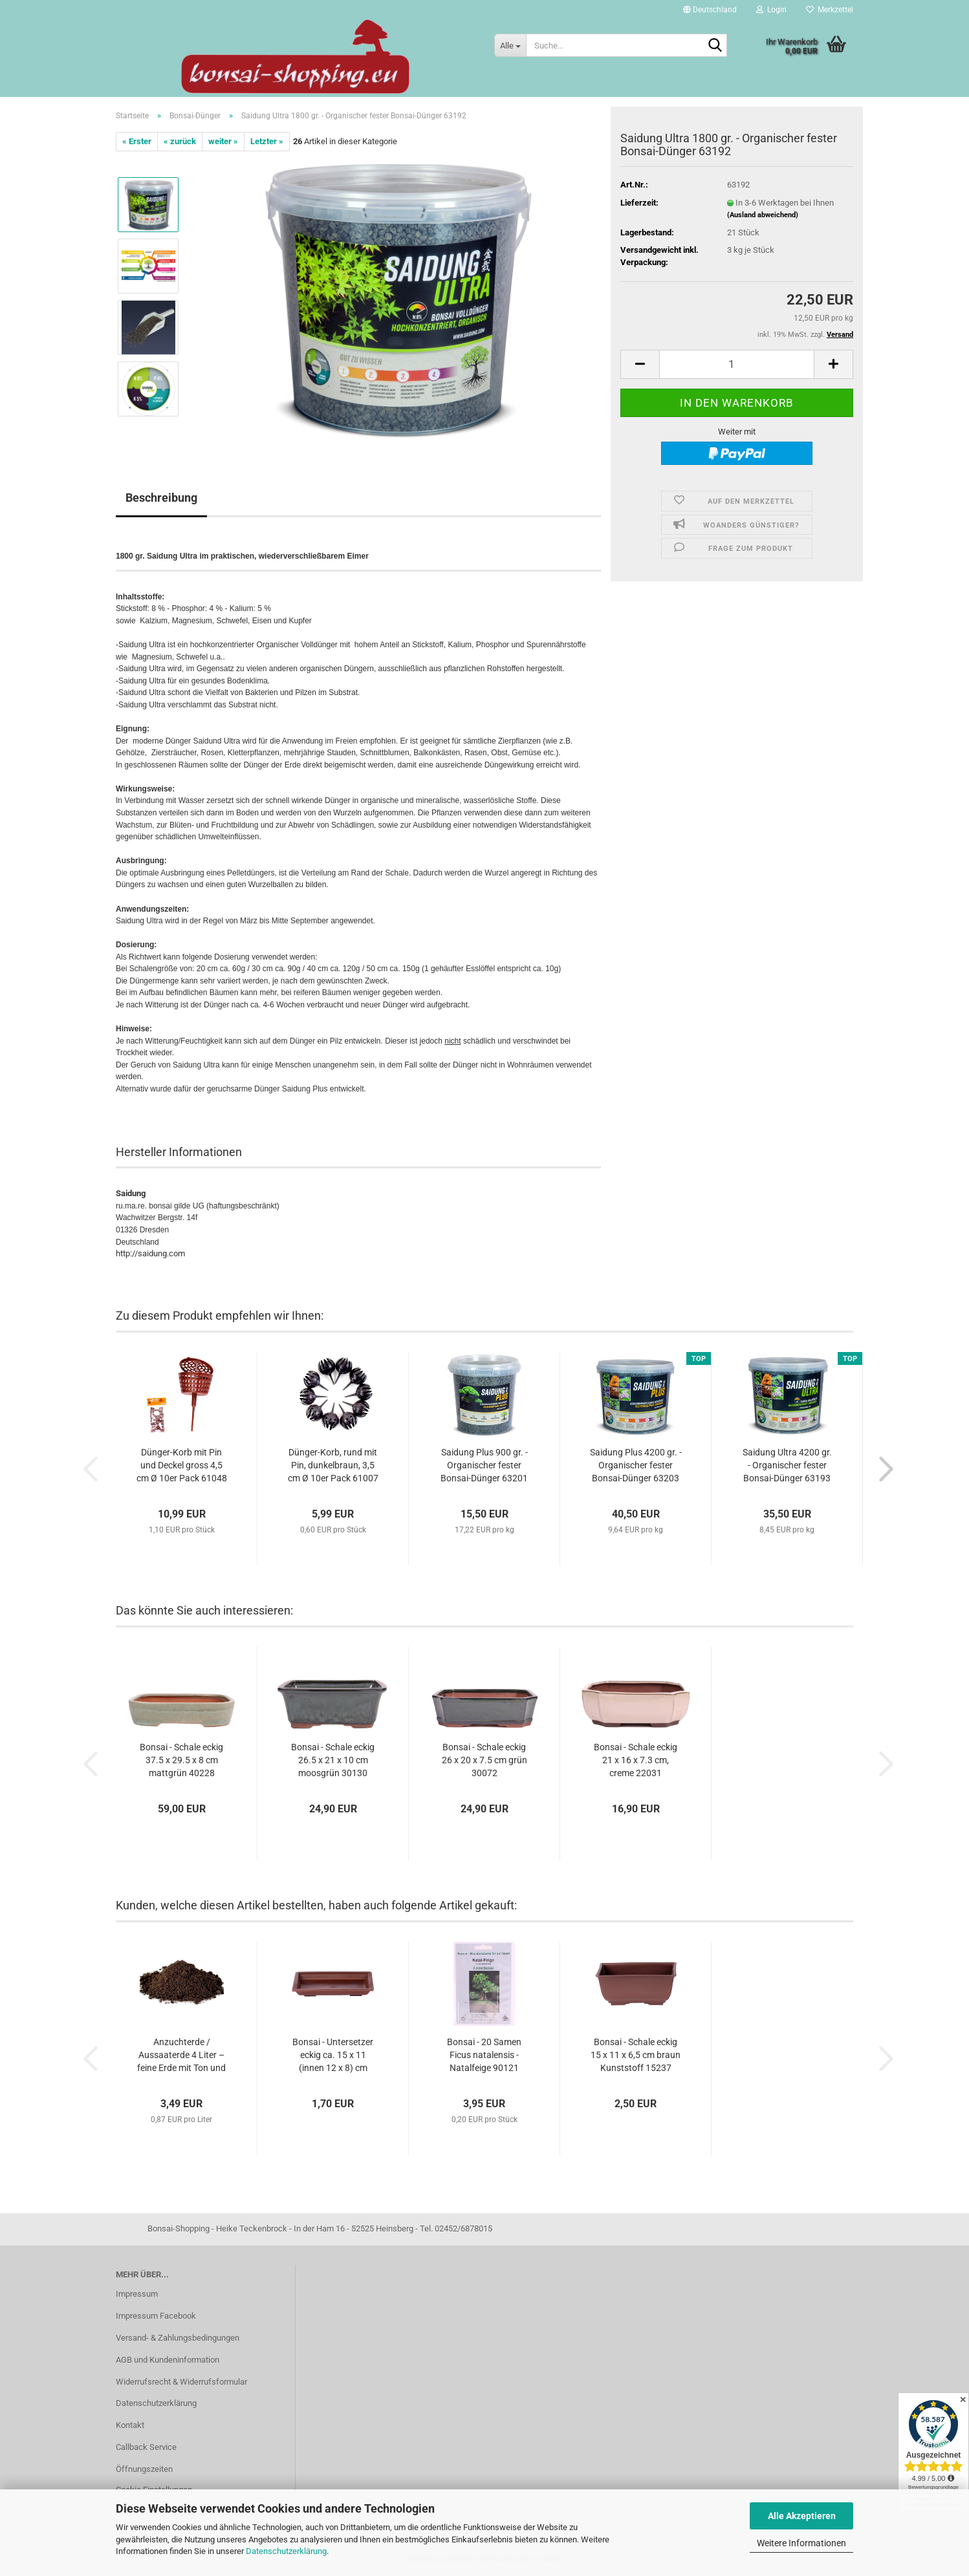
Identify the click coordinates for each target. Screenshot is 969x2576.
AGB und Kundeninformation (167, 2360)
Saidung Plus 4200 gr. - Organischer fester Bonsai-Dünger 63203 (636, 1465)
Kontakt (130, 2425)
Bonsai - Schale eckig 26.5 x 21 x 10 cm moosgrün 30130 (333, 1760)
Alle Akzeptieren (802, 2516)
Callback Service (146, 2447)
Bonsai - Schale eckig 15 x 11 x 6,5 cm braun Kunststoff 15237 (635, 2055)
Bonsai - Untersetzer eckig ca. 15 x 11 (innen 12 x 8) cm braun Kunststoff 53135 (332, 2055)
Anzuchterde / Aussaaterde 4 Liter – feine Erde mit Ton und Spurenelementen (181, 2055)
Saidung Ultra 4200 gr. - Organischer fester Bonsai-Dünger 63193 (787, 1465)
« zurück (180, 141)
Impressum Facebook (156, 2316)
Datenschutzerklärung (286, 2551)
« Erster (136, 141)
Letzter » (266, 141)
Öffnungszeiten (144, 2469)
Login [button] (771, 9)
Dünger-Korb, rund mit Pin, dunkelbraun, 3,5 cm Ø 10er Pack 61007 (333, 1465)
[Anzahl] (736, 364)
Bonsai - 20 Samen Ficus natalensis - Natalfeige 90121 (484, 2055)
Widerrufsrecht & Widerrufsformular (181, 2382)
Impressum (137, 2294)
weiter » (223, 141)
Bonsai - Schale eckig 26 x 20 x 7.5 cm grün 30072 (484, 1760)
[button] (709, 9)
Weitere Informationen (801, 2543)
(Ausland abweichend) (762, 215)
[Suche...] (510, 45)
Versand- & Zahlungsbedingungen (177, 2338)
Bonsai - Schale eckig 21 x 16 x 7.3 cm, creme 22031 (635, 1760)
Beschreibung (161, 497)
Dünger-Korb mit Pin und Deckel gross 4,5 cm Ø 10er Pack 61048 (181, 1465)
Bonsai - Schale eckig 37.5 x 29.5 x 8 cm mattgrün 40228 (181, 1760)
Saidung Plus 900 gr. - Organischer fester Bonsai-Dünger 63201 (484, 1465)
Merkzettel (829, 9)
